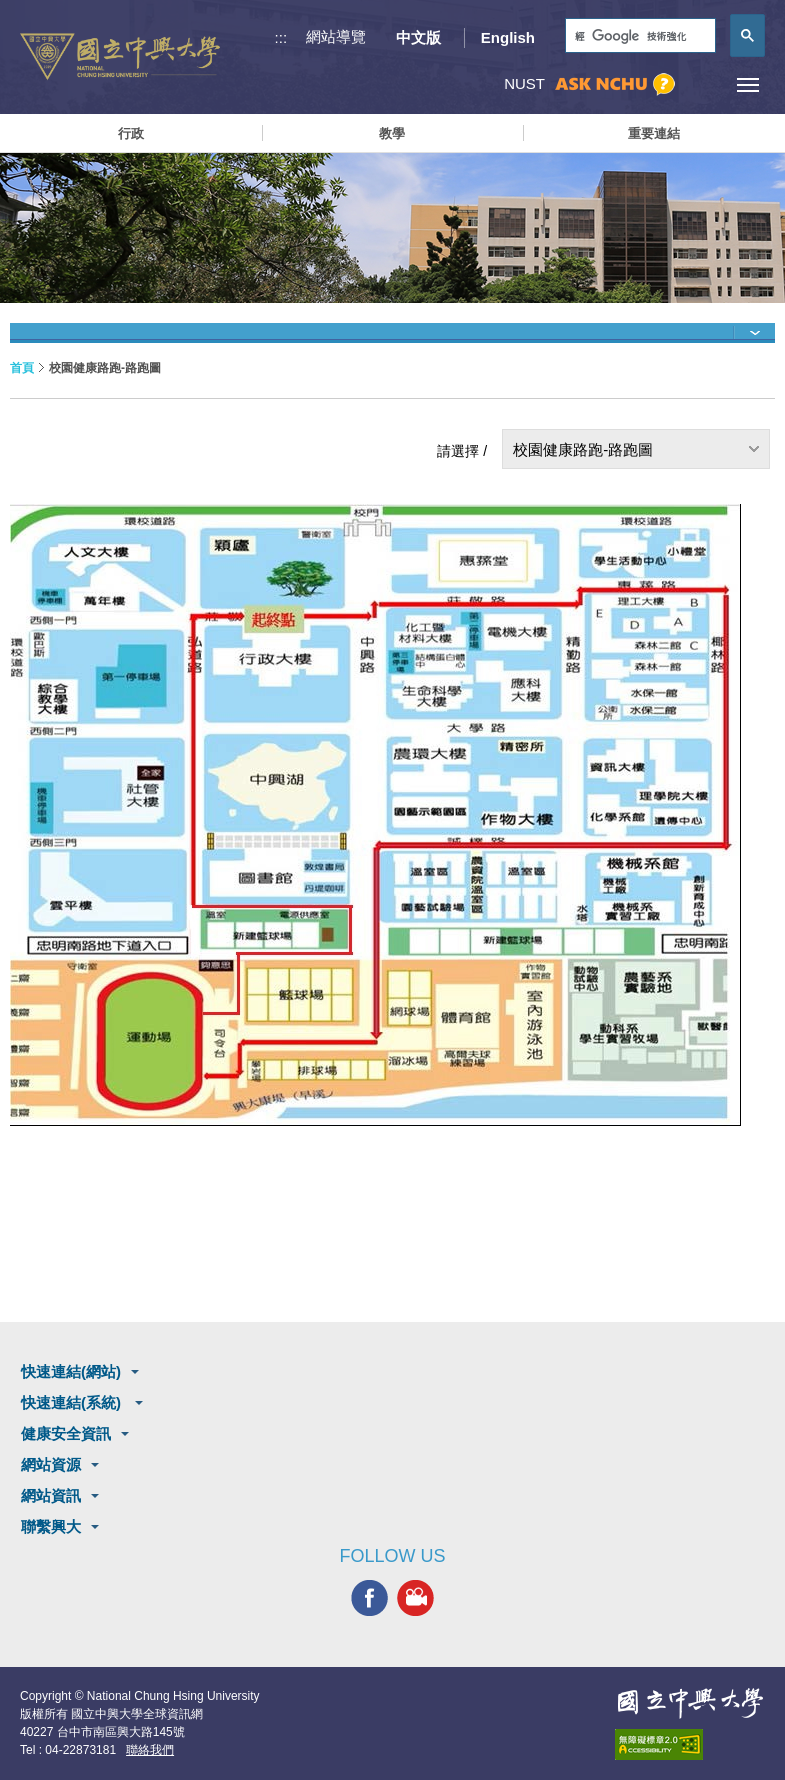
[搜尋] (638, 36)
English (508, 37)
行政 (131, 133)
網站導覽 (336, 36)
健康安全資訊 (66, 1433)
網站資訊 (51, 1495)
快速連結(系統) (73, 1402)
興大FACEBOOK (369, 1598)
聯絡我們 (150, 1750)
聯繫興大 (51, 1526)
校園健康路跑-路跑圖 (583, 449)
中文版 (418, 37)
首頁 (22, 368)
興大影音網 (415, 1598)
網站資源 (51, 1464)
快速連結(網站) (71, 1371)
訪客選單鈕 (702, 84)
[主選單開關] (747, 84)
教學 (392, 133)
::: (281, 37)
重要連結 (654, 133)
